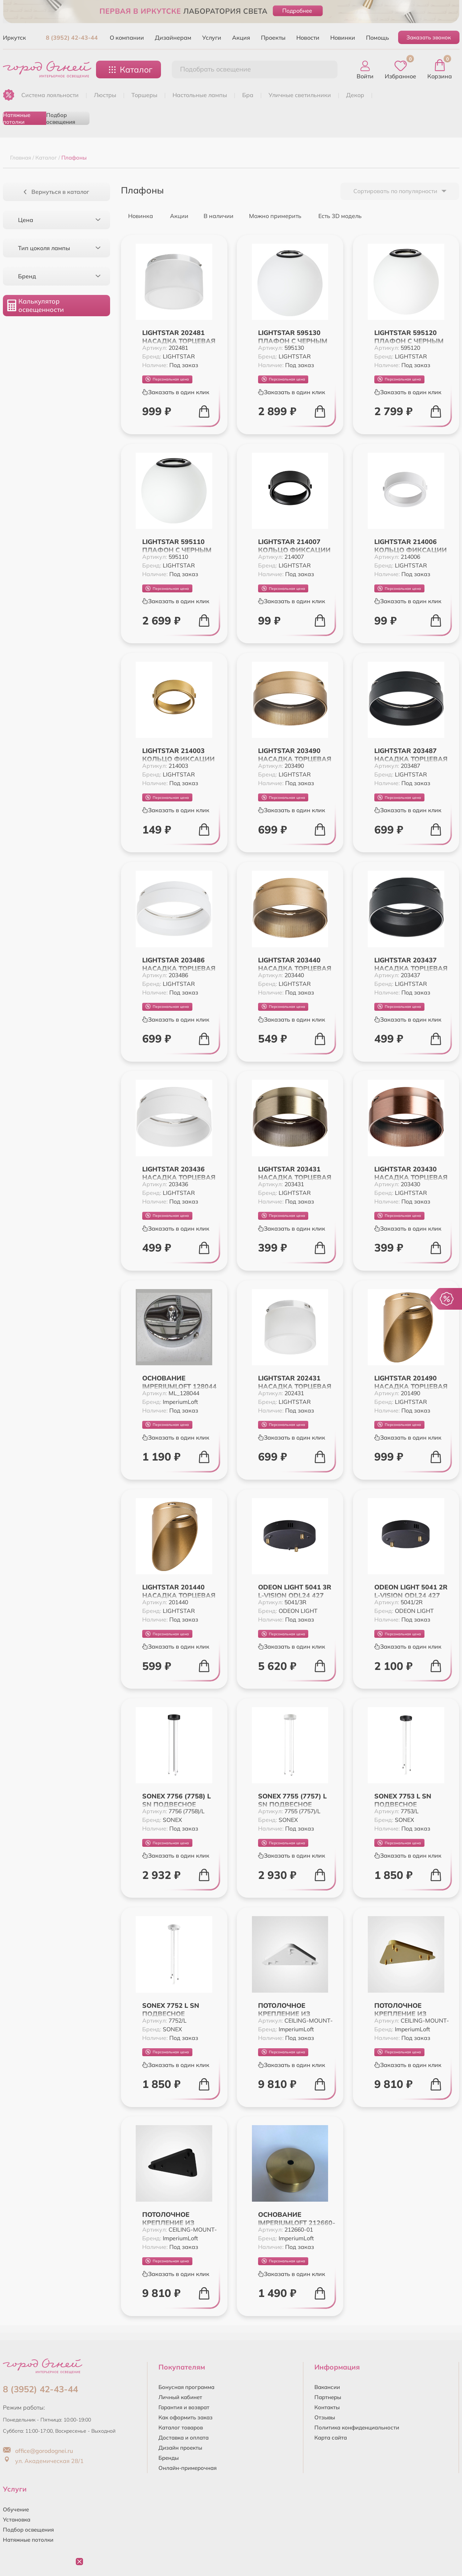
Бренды (168, 2457)
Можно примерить (272, 215)
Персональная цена (167, 379)
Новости (307, 37)
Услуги (211, 37)
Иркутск (14, 37)
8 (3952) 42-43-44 (72, 37)
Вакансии (327, 2387)
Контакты (327, 2407)
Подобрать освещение (215, 69)
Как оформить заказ (185, 2417)
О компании (127, 37)
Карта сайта (330, 2437)
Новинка (137, 215)
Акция (241, 37)
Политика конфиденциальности (356, 2427)
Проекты (273, 37)
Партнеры (327, 2397)
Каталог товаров (180, 2427)
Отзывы (324, 2417)
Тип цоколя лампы (59, 248)
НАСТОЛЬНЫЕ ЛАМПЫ (200, 95)
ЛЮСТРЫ (105, 95)
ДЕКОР (355, 95)
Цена (59, 219)
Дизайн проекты (180, 2447)
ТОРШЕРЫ (144, 95)
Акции (175, 215)
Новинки (342, 37)
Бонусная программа (186, 2387)
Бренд (59, 276)
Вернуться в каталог (56, 191)
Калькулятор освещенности (35, 305)
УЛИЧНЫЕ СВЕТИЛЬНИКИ (300, 95)
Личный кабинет (180, 2397)
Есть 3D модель (336, 215)
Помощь (377, 37)
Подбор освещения (60, 118)
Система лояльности (50, 95)
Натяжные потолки (16, 118)
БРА (247, 95)
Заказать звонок (428, 37)
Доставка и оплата (183, 2437)
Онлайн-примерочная (187, 2467)
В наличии (216, 215)
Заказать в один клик (175, 392)
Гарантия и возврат (183, 2407)
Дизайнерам (173, 37)
